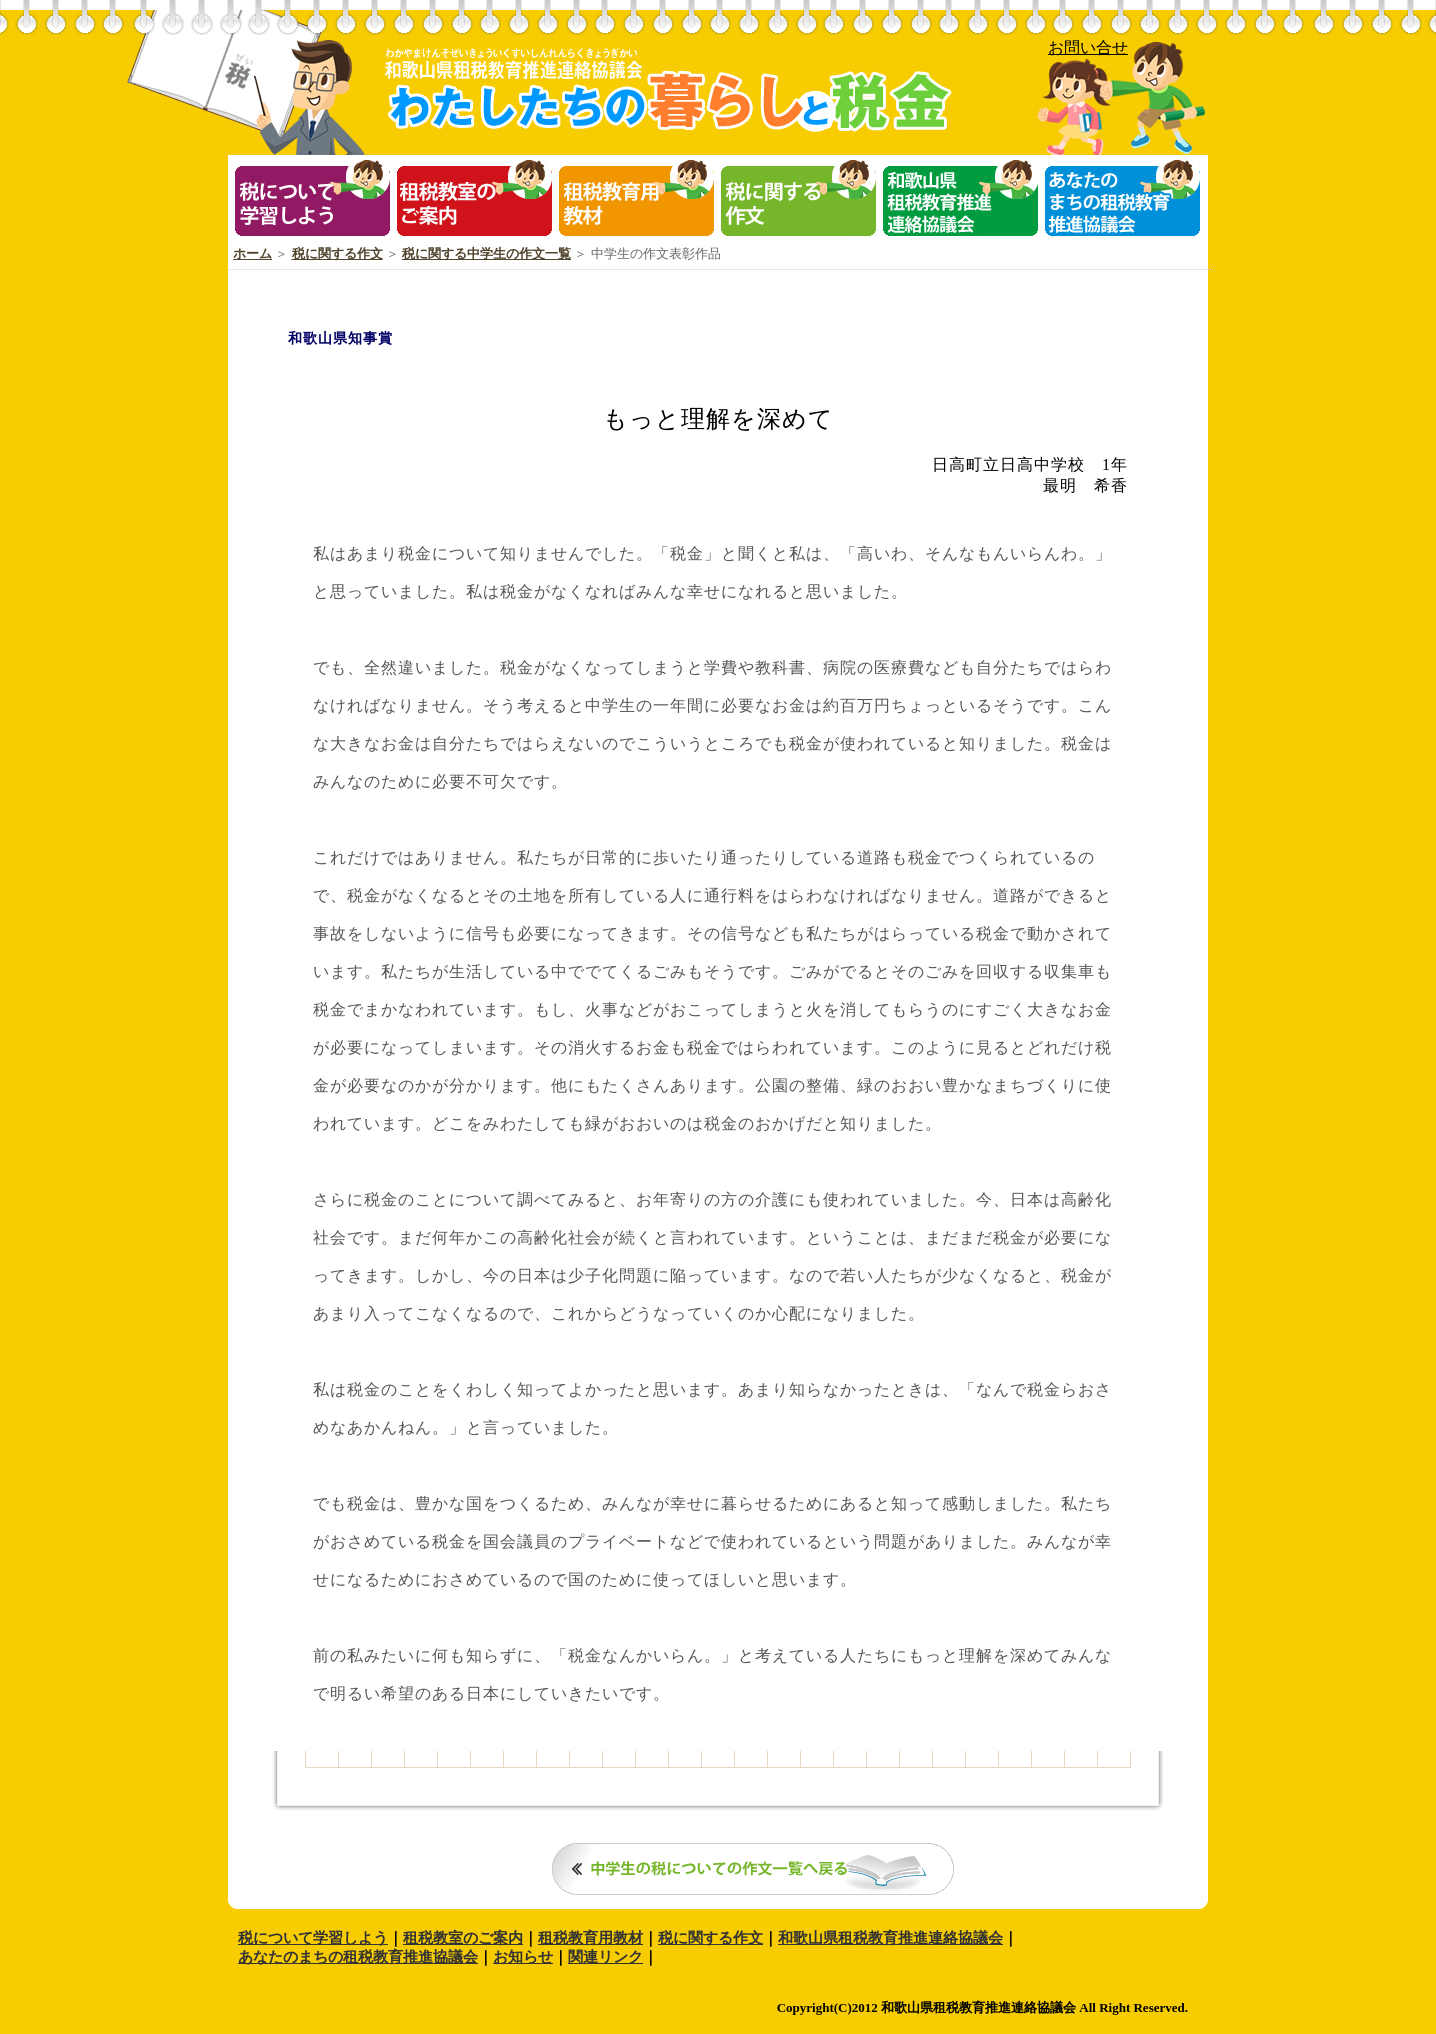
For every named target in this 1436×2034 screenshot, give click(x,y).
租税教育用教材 (590, 1938)
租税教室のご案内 (463, 1938)
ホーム (252, 253)
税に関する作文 (337, 253)
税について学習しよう (313, 1938)
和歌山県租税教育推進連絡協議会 (890, 1938)
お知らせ (523, 1957)
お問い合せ (1088, 47)
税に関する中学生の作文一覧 (486, 253)
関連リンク (605, 1957)
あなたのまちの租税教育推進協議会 (358, 1957)
